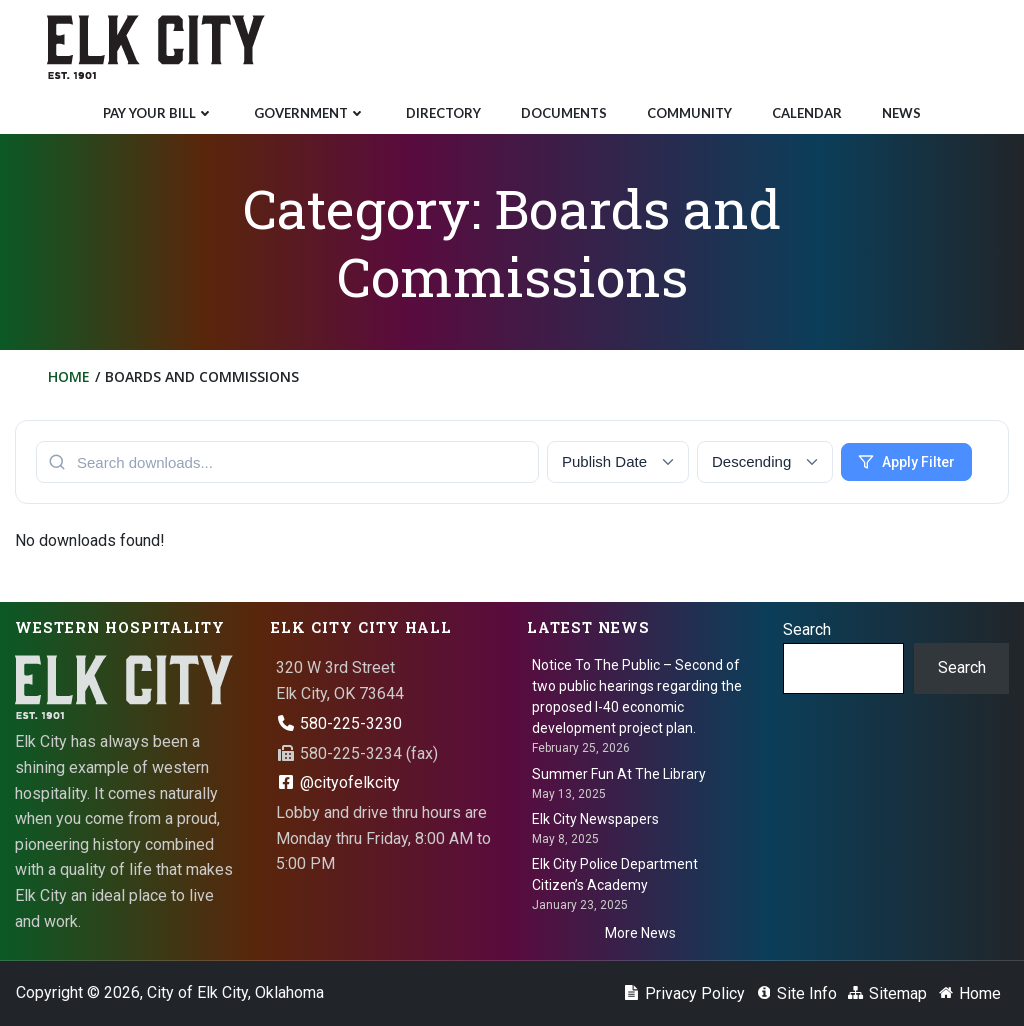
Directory (443, 113)
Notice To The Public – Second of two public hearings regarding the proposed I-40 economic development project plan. (637, 696)
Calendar (807, 113)
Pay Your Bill (158, 113)
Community (689, 113)
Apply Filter (906, 462)
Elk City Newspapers (595, 819)
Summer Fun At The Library (619, 774)
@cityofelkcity (338, 782)
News (901, 113)
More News (640, 933)
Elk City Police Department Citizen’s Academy (615, 874)
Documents (564, 113)
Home (69, 376)
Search (807, 629)
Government (310, 113)
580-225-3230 (339, 723)
